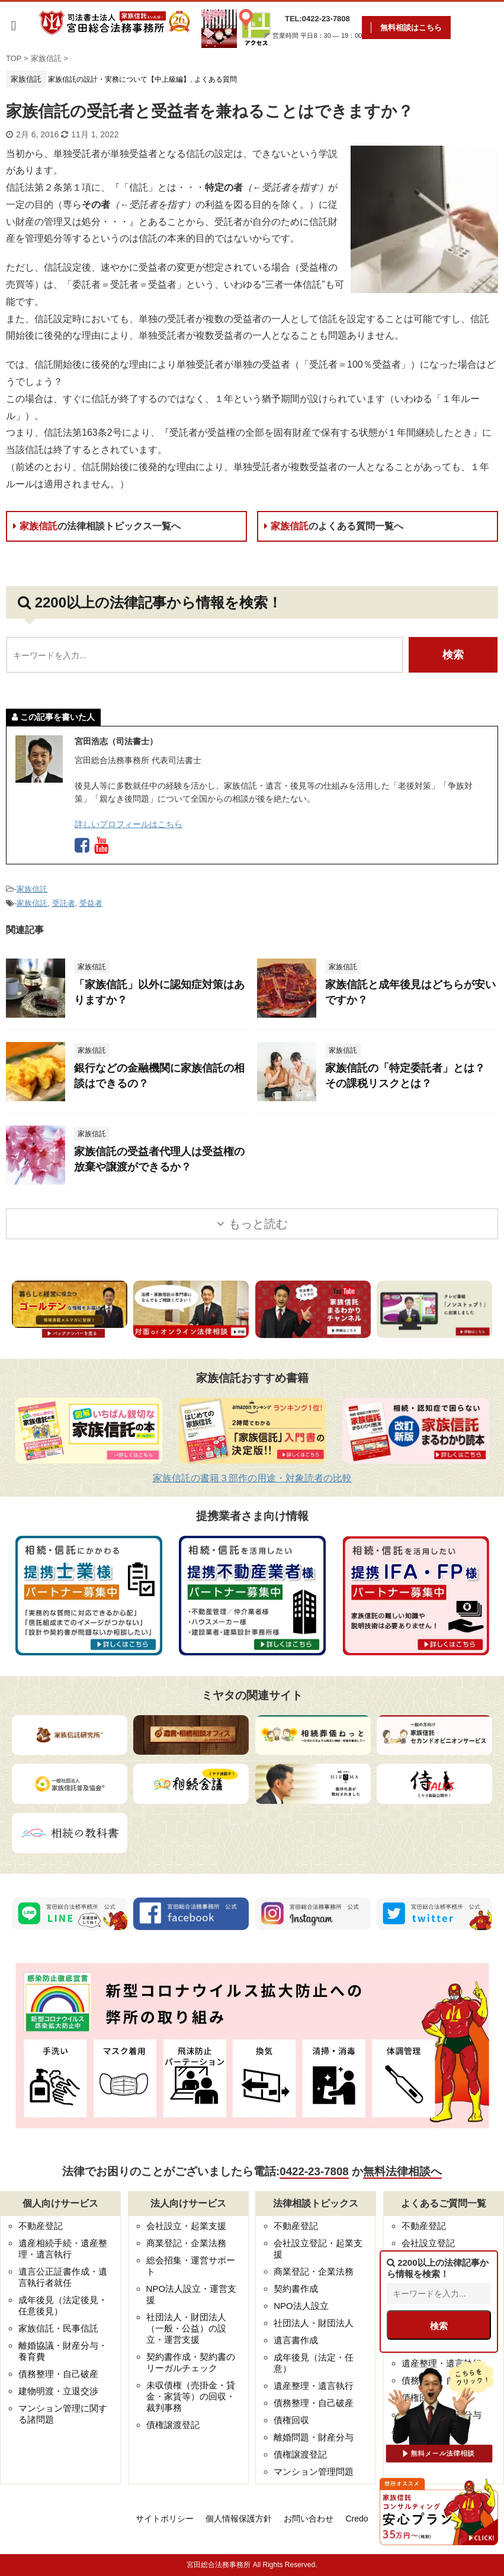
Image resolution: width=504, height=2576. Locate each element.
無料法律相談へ (402, 2171)
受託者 (63, 903)
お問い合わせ (308, 2518)
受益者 (90, 903)
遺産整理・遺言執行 (314, 2386)
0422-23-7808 (314, 2171)
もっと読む (258, 1223)
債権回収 (291, 2420)
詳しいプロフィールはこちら (128, 824)
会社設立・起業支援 (186, 2226)
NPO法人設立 (301, 2306)
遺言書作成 (296, 2340)
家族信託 (97, 526)
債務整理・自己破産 (58, 2374)
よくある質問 (215, 79)
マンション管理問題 (314, 2471)
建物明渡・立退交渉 (58, 2391)
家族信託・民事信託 (58, 2328)
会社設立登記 (428, 2243)
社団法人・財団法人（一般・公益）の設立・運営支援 (186, 2328)
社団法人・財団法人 (314, 2323)
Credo (356, 2518)
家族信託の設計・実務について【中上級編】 (119, 79)
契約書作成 (296, 2289)
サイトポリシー (165, 2518)
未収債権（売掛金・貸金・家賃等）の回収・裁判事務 (190, 2396)
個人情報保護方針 (239, 2518)
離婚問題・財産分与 (314, 2437)
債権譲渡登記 (173, 2425)
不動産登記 (40, 2226)
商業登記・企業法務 (186, 2243)
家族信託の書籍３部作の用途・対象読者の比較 (252, 1478)
